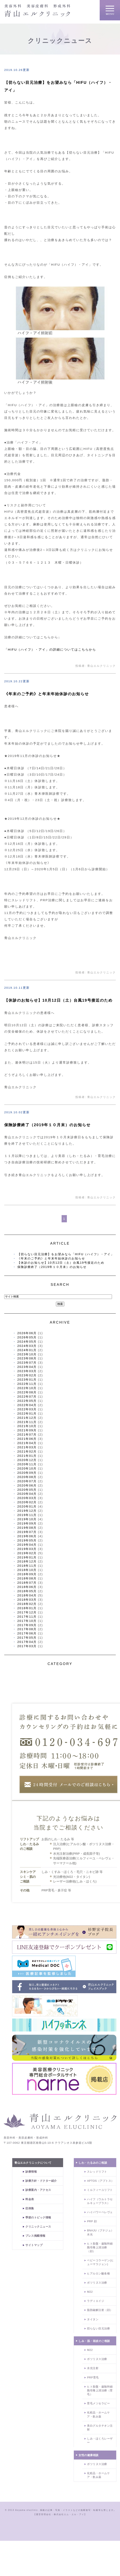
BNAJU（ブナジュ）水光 (100, 2232)
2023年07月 (27, 1362)
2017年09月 (27, 1625)
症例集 (29, 2208)
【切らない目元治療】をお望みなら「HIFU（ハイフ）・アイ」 (65, 1254)
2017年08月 (27, 1629)
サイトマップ (34, 2245)
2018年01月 (27, 1608)
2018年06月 (27, 1587)
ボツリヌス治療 (97, 2282)
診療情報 (31, 2171)
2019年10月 (27, 1519)
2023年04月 (27, 1367)
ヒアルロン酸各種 (98, 2273)
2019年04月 (27, 1544)
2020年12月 (27, 1460)
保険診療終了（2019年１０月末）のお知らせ (47, 1125)
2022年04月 (27, 1405)
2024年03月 (27, 1346)
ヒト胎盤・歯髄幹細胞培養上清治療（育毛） (100, 2390)
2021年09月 (27, 1430)
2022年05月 (27, 1400)
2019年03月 (27, 1549)
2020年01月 (27, 1506)
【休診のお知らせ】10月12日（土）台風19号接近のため (58, 1000)
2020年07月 (27, 1481)
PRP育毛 (93, 2377)
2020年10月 (27, 1468)
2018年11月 (27, 1565)
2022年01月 (27, 1413)
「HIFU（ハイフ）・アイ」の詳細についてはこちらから (50, 649)
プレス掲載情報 (35, 2235)
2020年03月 (27, 1498)
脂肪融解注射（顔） (100, 2310)
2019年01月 (27, 1557)
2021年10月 (27, 1426)
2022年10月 (27, 1388)
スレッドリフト (97, 2171)
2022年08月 (27, 1392)
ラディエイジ (95, 2300)
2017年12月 (27, 1612)
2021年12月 (27, 1417)
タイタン (92, 2319)
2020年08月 (27, 1477)
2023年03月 (27, 1371)
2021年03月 (27, 1447)
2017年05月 (27, 1637)
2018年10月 (27, 1570)
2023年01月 (27, 1379)
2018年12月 (27, 1561)
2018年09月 (27, 1574)
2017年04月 (27, 1642)
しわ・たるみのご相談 (93, 2162)
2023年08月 (27, 1358)
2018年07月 (27, 1582)
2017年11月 (27, 1616)
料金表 (29, 2199)
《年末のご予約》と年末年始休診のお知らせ (46, 694)
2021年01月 (27, 1455)
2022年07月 (27, 1396)
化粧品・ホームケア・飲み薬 (98, 2414)
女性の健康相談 (89, 2455)
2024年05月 (27, 1341)
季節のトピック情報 (38, 2217)
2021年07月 (27, 1434)
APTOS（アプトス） (100, 2180)
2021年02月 (27, 1451)
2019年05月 (27, 1540)
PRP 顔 (92, 2221)
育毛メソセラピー (98, 2403)
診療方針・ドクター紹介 (41, 2180)
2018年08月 (27, 1578)
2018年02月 (27, 1604)
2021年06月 (27, 1438)
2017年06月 (27, 1633)
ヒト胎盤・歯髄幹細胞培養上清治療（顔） (100, 2247)
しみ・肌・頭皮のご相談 (94, 2341)
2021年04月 (27, 1443)
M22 (90, 2291)
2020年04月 (27, 1493)
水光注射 (92, 2368)
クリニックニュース (38, 2226)
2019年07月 (27, 1532)
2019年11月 (27, 1515)
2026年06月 (27, 1333)
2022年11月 (27, 1384)
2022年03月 (27, 1409)
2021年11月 (27, 1422)
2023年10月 (27, 1354)
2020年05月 (27, 1489)
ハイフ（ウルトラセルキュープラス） (100, 2201)
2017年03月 (27, 1646)
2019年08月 (27, 1527)
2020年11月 (27, 1464)
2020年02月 (27, 1502)
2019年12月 (27, 1510)
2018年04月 (27, 1595)
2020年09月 (27, 1472)
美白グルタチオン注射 (100, 2427)
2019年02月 (27, 1553)
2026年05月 (27, 1337)
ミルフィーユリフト (100, 2189)
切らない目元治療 (98, 2328)
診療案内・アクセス (38, 2189)
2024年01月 (27, 1350)
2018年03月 (27, 1599)
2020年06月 (27, 1485)
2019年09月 (27, 1523)
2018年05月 (27, 1591)
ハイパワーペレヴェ (100, 2212)
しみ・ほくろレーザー (100, 2440)
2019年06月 (27, 1536)
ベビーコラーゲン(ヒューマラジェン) (100, 2262)
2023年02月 (27, 1375)
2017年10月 (27, 1621)
